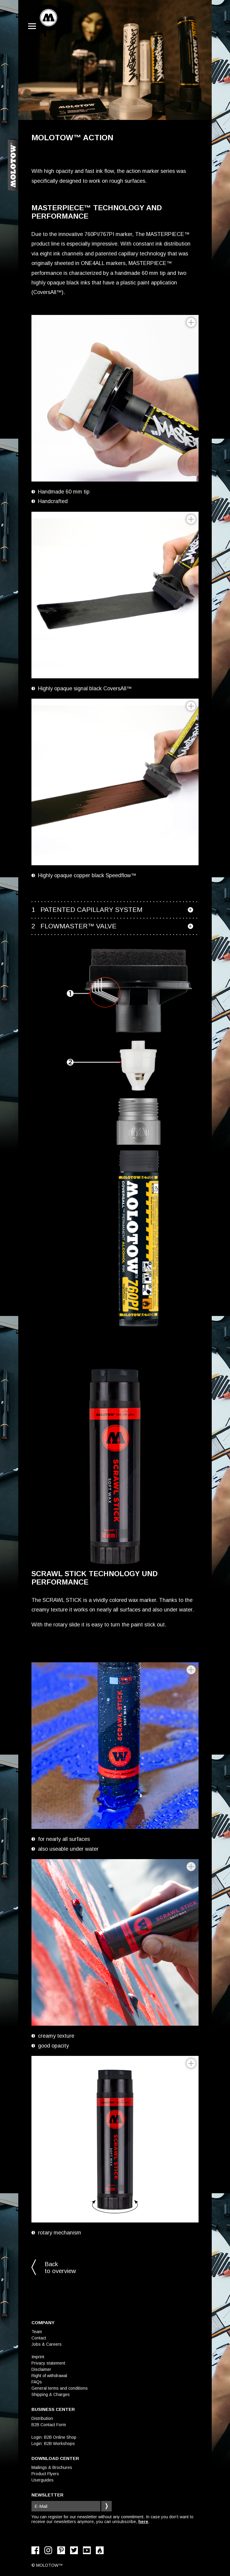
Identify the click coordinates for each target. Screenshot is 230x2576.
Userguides (42, 2480)
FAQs (36, 2382)
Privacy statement (48, 2363)
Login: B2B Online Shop (53, 2437)
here (143, 2521)
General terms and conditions (59, 2388)
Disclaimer (41, 2369)
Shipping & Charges (50, 2394)
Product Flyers (45, 2473)
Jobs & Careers (46, 2344)
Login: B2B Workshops (53, 2443)
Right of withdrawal (49, 2375)
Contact (38, 2338)
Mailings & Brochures (51, 2467)
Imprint (37, 2356)
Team (36, 2331)
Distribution (42, 2418)
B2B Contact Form (48, 2424)
